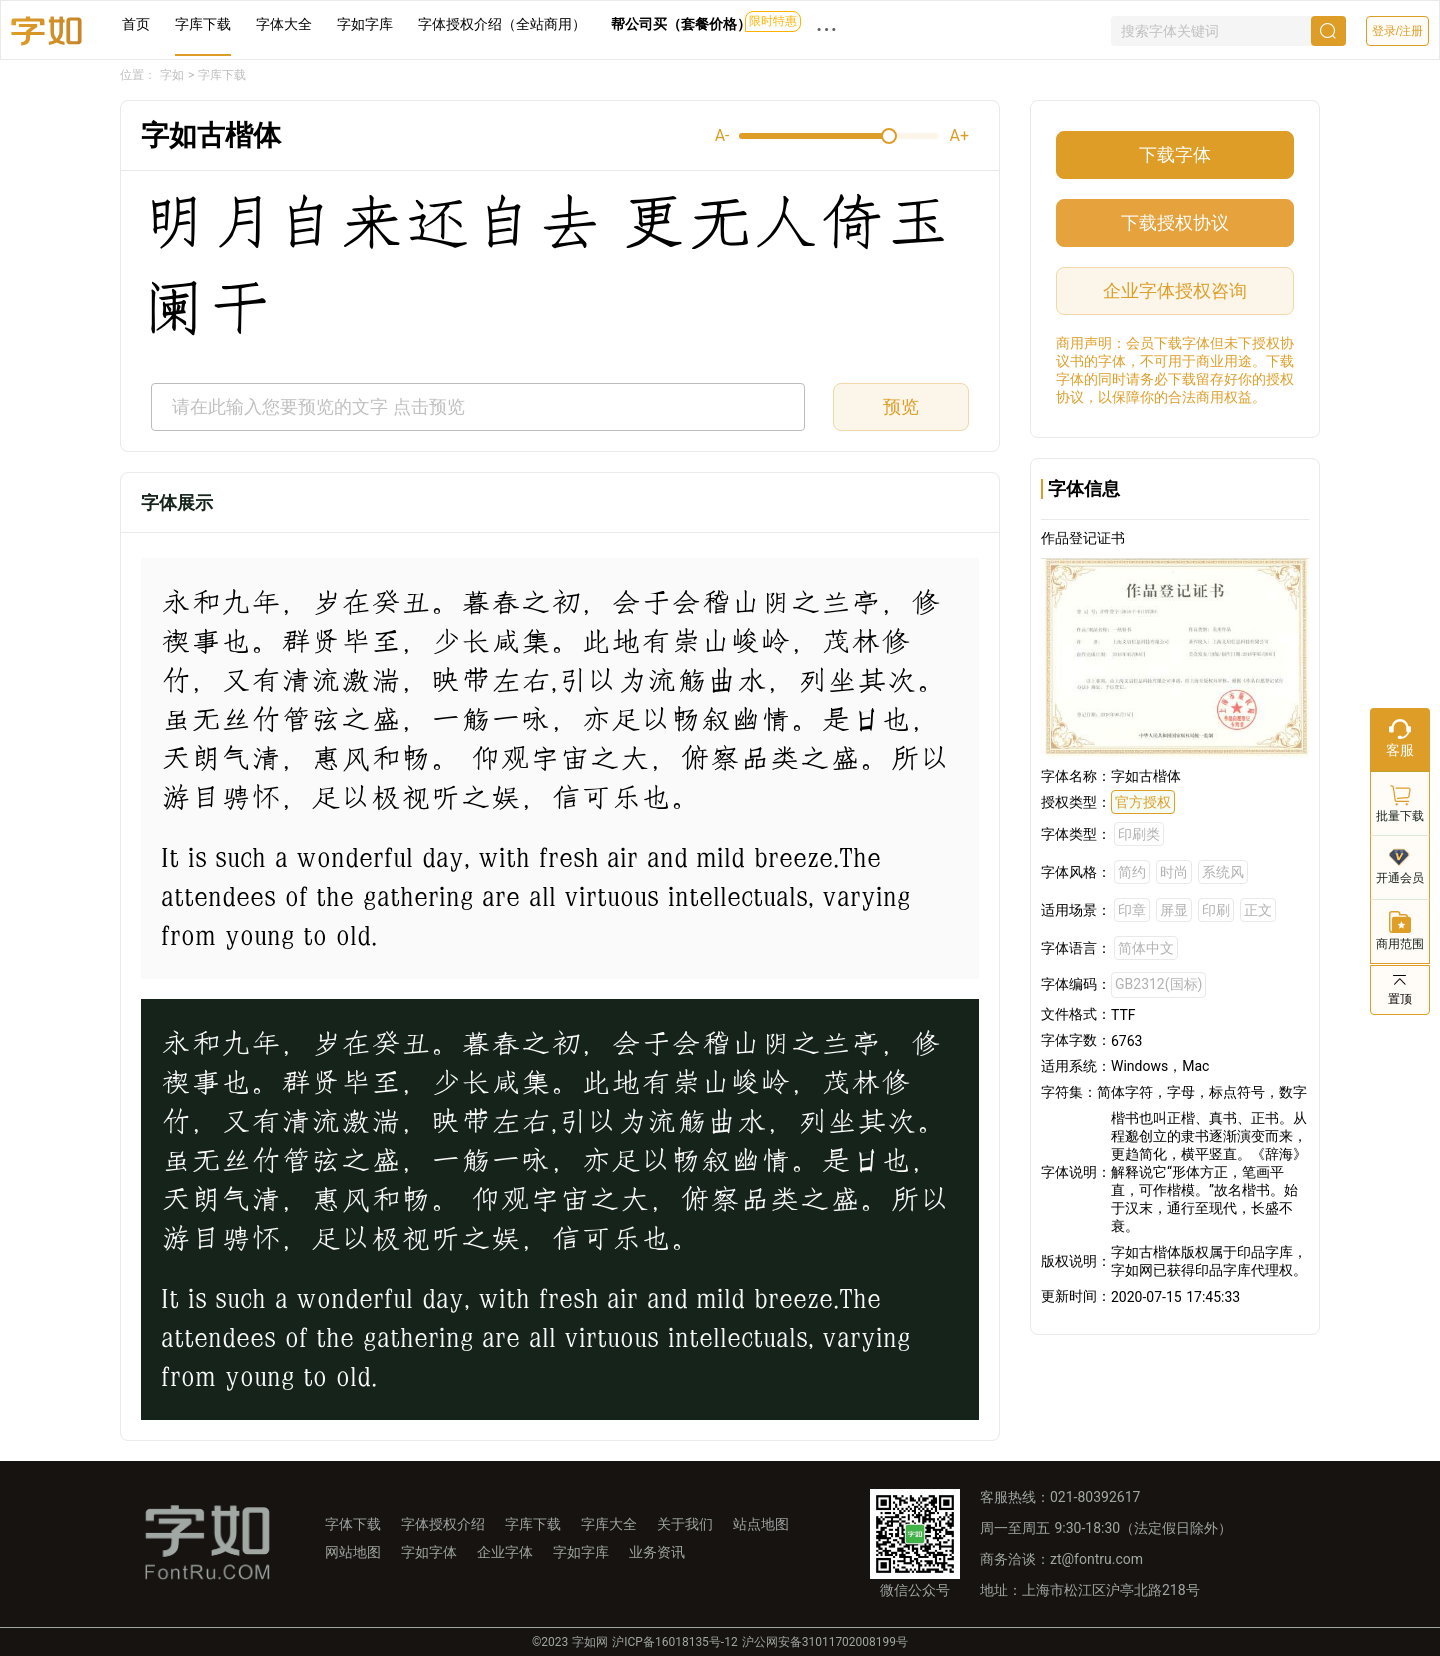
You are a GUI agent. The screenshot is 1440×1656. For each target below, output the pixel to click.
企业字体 (505, 1552)
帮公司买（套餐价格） (681, 24)
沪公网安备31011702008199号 (825, 1642)
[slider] (839, 136)
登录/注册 (1397, 31)
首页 (136, 24)
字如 (172, 75)
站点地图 (761, 1524)
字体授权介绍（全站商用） (502, 24)
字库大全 (609, 1524)
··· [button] (827, 29)
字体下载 (353, 1524)
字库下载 (203, 24)
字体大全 (284, 24)
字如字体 (429, 1552)
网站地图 (353, 1552)
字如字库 (365, 24)
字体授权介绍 (443, 1524)
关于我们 (685, 1524)
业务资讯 (657, 1552)
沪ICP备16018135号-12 (674, 1642)
